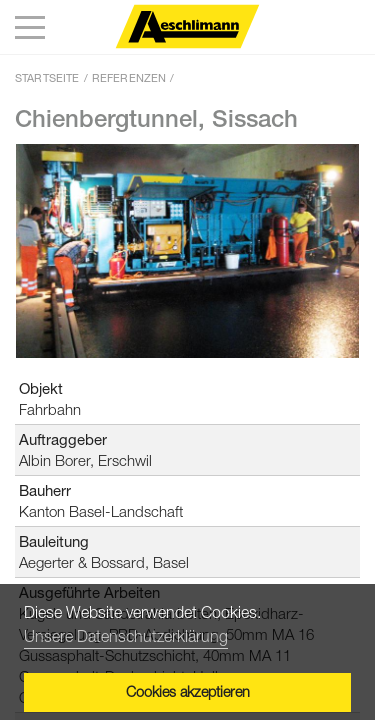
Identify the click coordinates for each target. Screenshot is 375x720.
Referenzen (129, 77)
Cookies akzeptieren (188, 691)
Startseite (47, 77)
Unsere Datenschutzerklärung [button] (126, 636)
